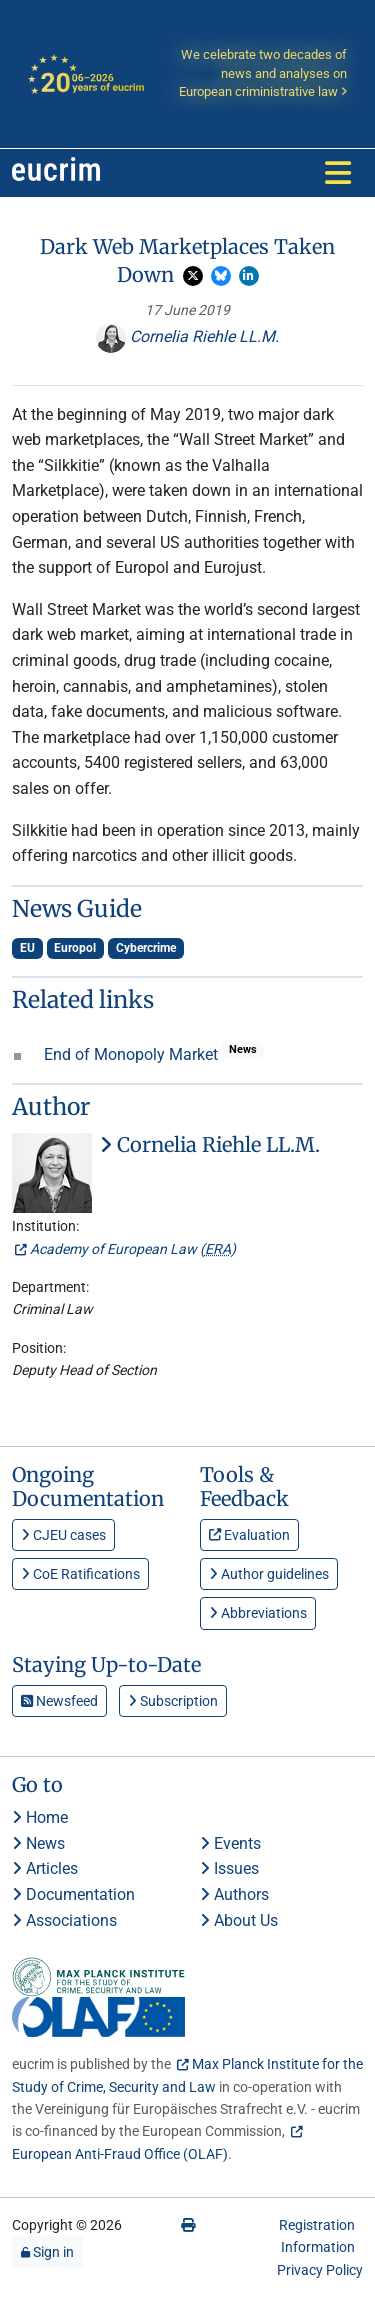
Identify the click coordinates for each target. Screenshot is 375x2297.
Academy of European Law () (133, 1249)
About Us (239, 1920)
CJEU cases (63, 1535)
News (38, 1843)
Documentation (73, 1894)
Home (40, 1817)
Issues (229, 1868)
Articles (45, 1868)
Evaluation (249, 1535)
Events (230, 1843)
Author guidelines (269, 1574)
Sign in (47, 2252)
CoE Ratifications (80, 1574)
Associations (64, 1920)
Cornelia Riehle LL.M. (187, 336)
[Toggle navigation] (338, 173)
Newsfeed (59, 1701)
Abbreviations (258, 1613)
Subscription (173, 1701)
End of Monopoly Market (133, 1054)
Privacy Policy (320, 2270)
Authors (234, 1894)
